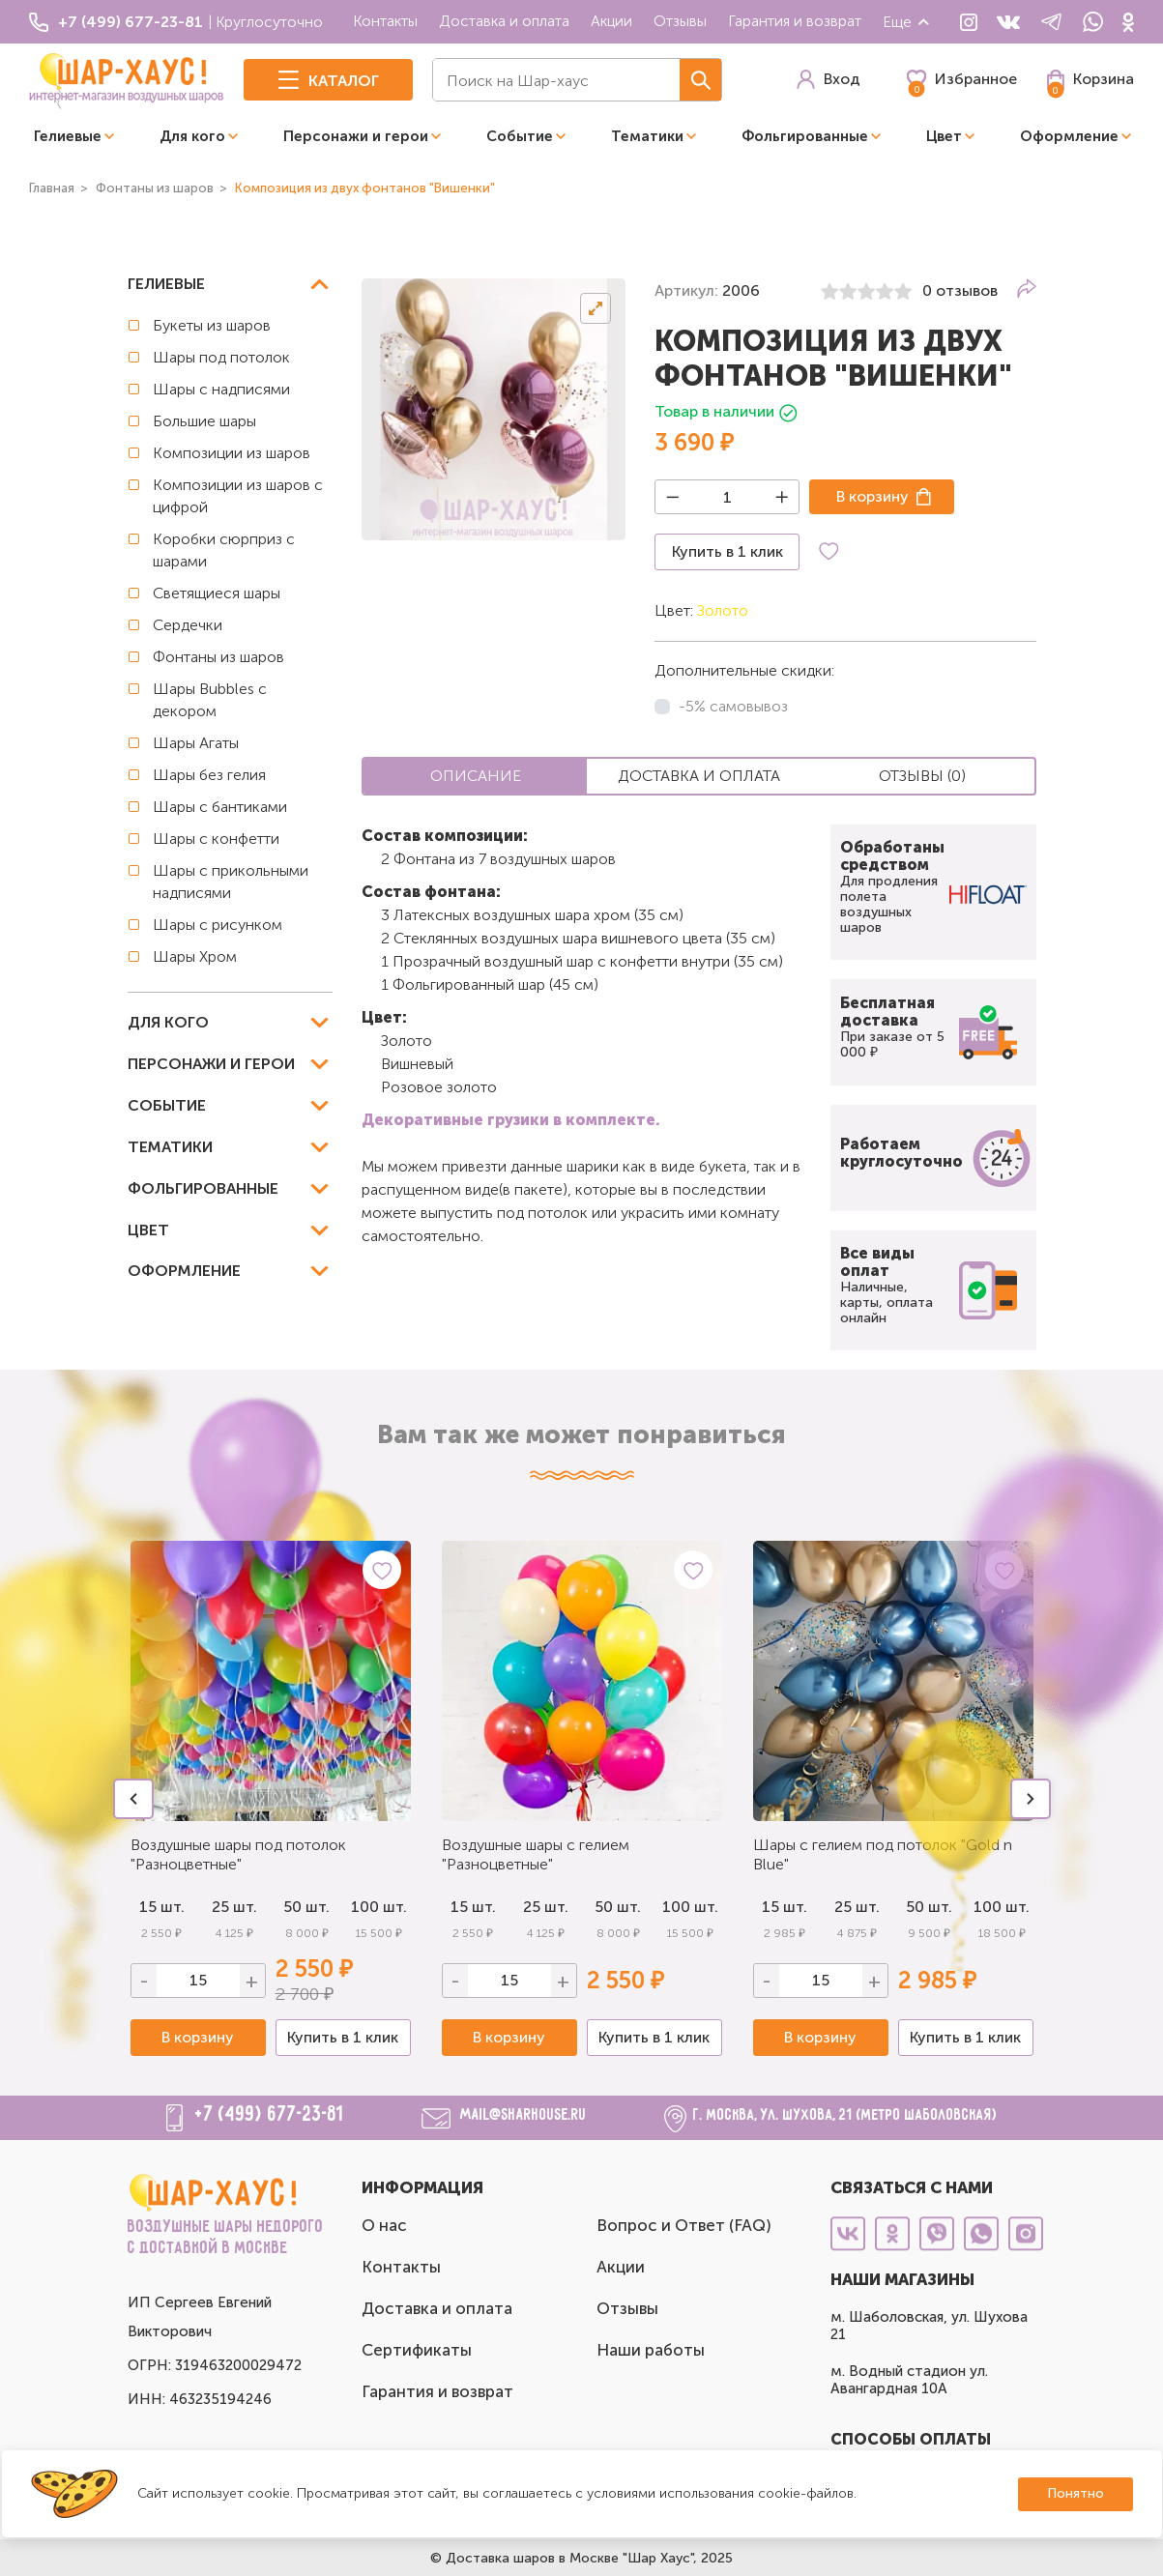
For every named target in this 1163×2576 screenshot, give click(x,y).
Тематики (647, 136)
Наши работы (650, 2349)
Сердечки (187, 625)
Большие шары (204, 421)
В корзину (872, 496)
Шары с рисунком (217, 924)
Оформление (1069, 136)
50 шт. (306, 1906)
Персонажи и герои (355, 136)
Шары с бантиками (220, 806)
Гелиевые (68, 136)
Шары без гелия (209, 775)
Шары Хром (195, 956)
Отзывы (680, 21)
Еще (907, 22)
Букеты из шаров (212, 325)
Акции (611, 21)
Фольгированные (804, 136)
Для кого (192, 136)
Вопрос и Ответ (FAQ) (683, 2225)
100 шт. (379, 1906)
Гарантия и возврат (794, 21)
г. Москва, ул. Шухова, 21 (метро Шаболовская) (845, 2115)
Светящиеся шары (216, 593)
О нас (384, 2225)
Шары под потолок (221, 357)
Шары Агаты (196, 743)
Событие (519, 136)
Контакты (385, 21)
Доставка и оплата (504, 21)
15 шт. (473, 1906)
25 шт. (234, 1906)
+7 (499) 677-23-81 (269, 2115)
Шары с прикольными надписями (230, 881)
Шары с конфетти (216, 838)
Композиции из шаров (231, 453)
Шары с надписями (221, 389)
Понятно (1075, 2493)
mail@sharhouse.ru (523, 2115)
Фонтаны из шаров (218, 657)
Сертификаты (417, 2349)
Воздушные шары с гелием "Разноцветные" (535, 1854)
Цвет (944, 136)
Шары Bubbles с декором (210, 700)
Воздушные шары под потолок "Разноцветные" (238, 1854)
